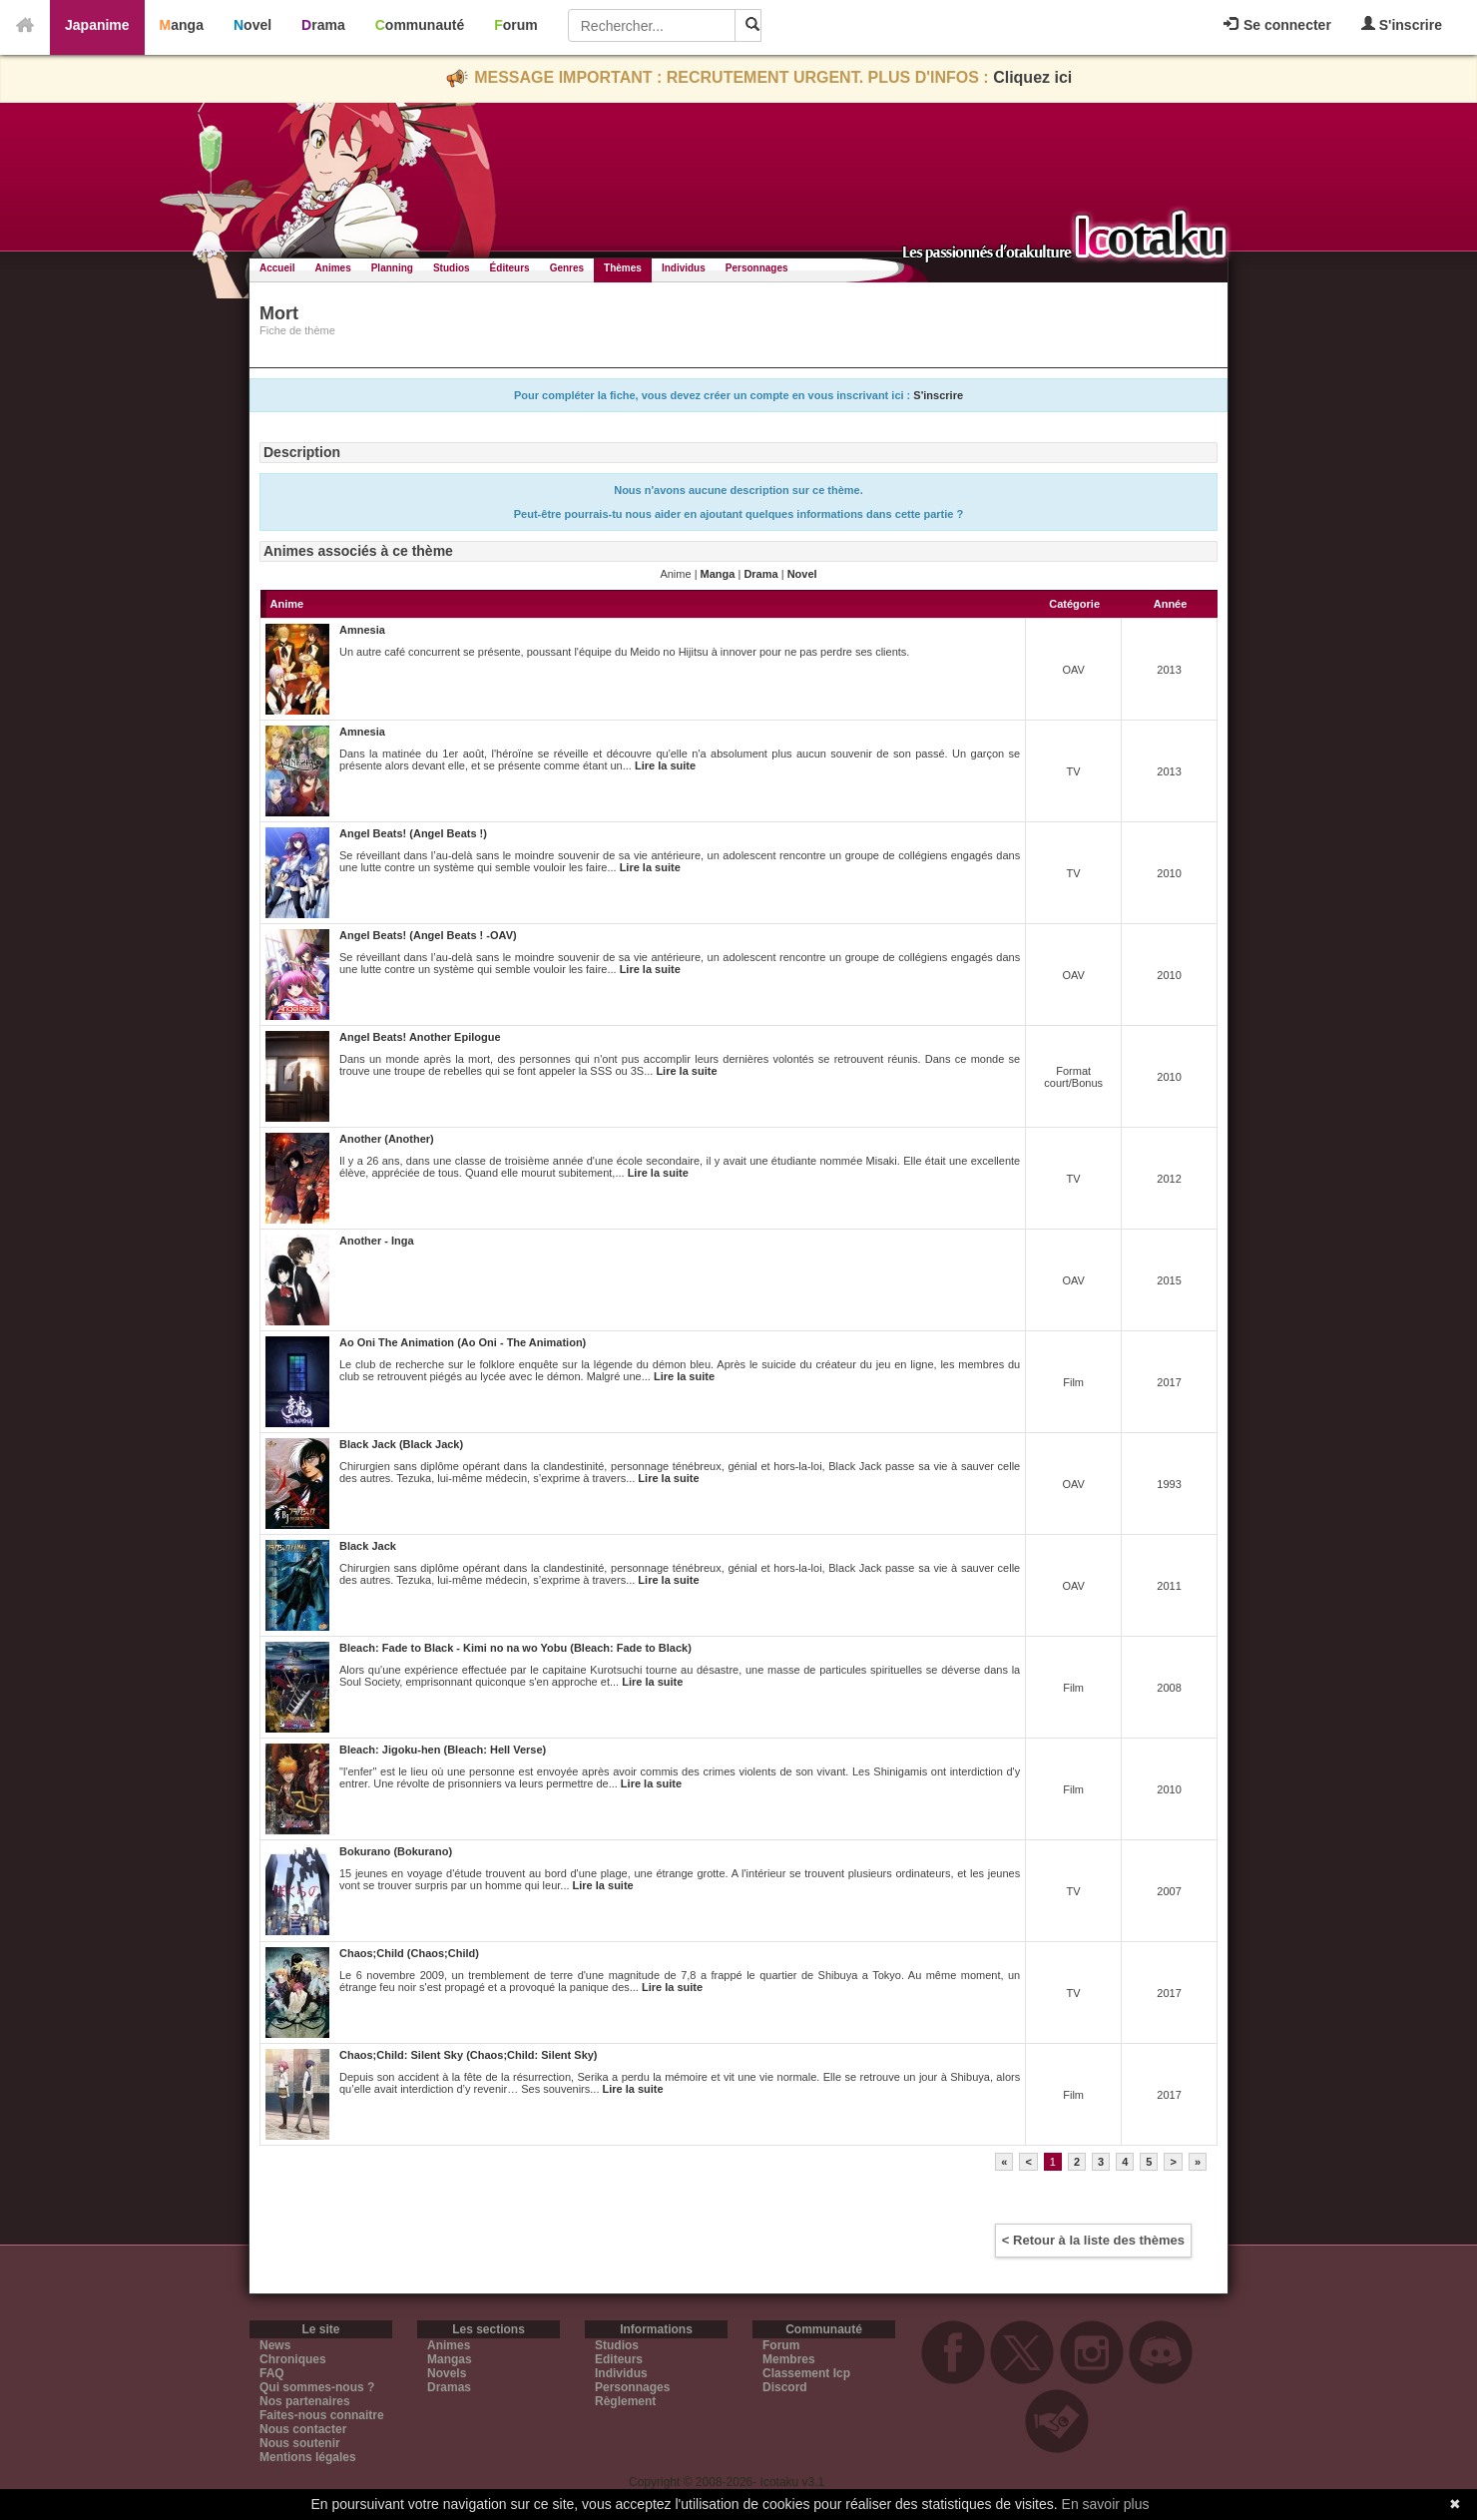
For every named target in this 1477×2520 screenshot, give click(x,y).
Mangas (449, 2359)
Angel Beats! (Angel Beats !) (413, 833)
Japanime (97, 25)
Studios (451, 267)
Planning (392, 267)
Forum (516, 25)
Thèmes (623, 267)
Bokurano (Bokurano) (395, 1851)
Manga (182, 25)
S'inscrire (1401, 24)
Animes (333, 267)
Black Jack (367, 1546)
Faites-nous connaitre (321, 2415)
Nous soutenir (299, 2443)
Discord (784, 2387)
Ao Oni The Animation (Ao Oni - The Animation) (462, 1342)
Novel (252, 25)
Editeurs (619, 2359)
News (274, 2345)
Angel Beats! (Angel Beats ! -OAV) (428, 935)
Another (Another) (386, 1139)
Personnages (757, 267)
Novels (446, 2373)
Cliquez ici (1032, 77)
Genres (567, 267)
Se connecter (1277, 25)
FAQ (271, 2373)
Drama (323, 25)
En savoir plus (1106, 2504)
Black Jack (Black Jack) (401, 1444)
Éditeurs (510, 267)
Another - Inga (376, 1241)
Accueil (277, 267)
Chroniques (292, 2359)
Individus (684, 267)
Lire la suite (665, 765)
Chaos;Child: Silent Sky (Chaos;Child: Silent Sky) (468, 2055)
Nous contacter (302, 2429)
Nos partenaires (304, 2401)
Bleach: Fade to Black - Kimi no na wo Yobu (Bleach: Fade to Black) (515, 1648)
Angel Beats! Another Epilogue (420, 1037)
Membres (788, 2359)
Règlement (625, 2401)
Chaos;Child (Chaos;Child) (409, 1953)
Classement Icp (806, 2373)
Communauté (419, 25)
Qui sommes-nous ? (316, 2387)
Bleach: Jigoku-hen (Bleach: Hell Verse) (442, 1750)
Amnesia (362, 630)
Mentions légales (307, 2457)
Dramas (449, 2387)
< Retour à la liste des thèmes (1093, 2240)
